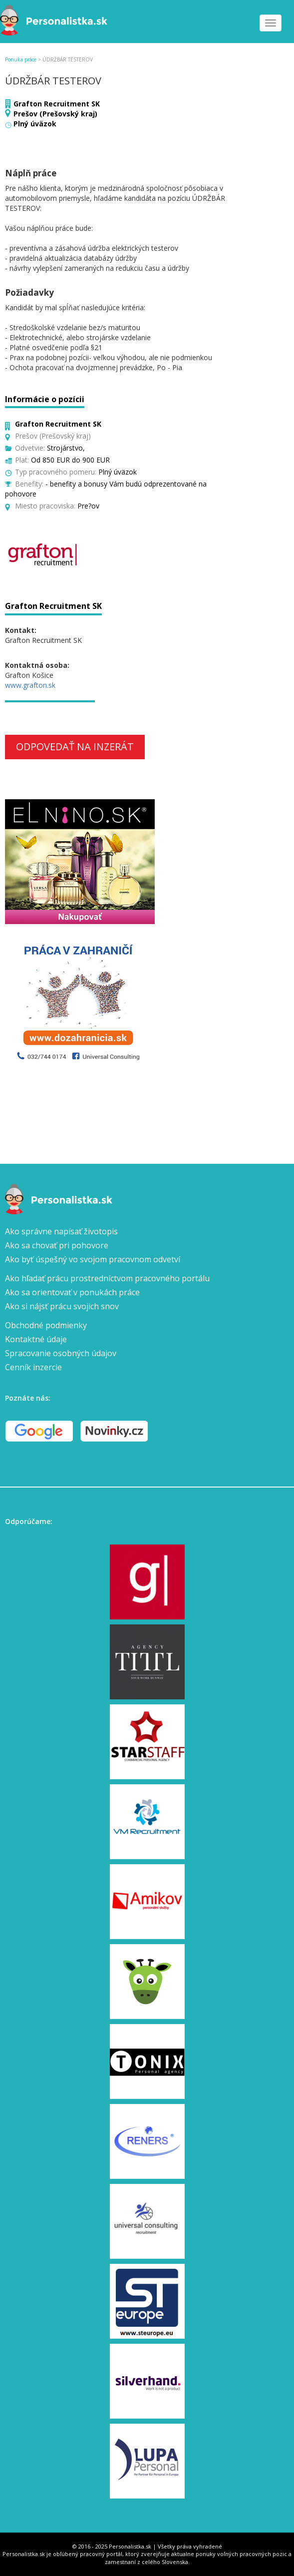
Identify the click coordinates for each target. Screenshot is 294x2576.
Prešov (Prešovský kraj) (55, 113)
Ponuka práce (20, 59)
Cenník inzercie (33, 1367)
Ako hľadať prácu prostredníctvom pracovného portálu (107, 1278)
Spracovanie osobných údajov (60, 1353)
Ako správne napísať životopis (61, 1231)
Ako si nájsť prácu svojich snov (62, 1306)
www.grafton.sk (30, 685)
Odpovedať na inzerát (75, 746)
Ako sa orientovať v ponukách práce (72, 1292)
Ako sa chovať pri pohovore (56, 1245)
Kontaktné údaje (36, 1339)
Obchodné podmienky (46, 1325)
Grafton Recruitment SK (56, 103)
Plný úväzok (34, 123)
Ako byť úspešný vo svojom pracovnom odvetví (92, 1259)
